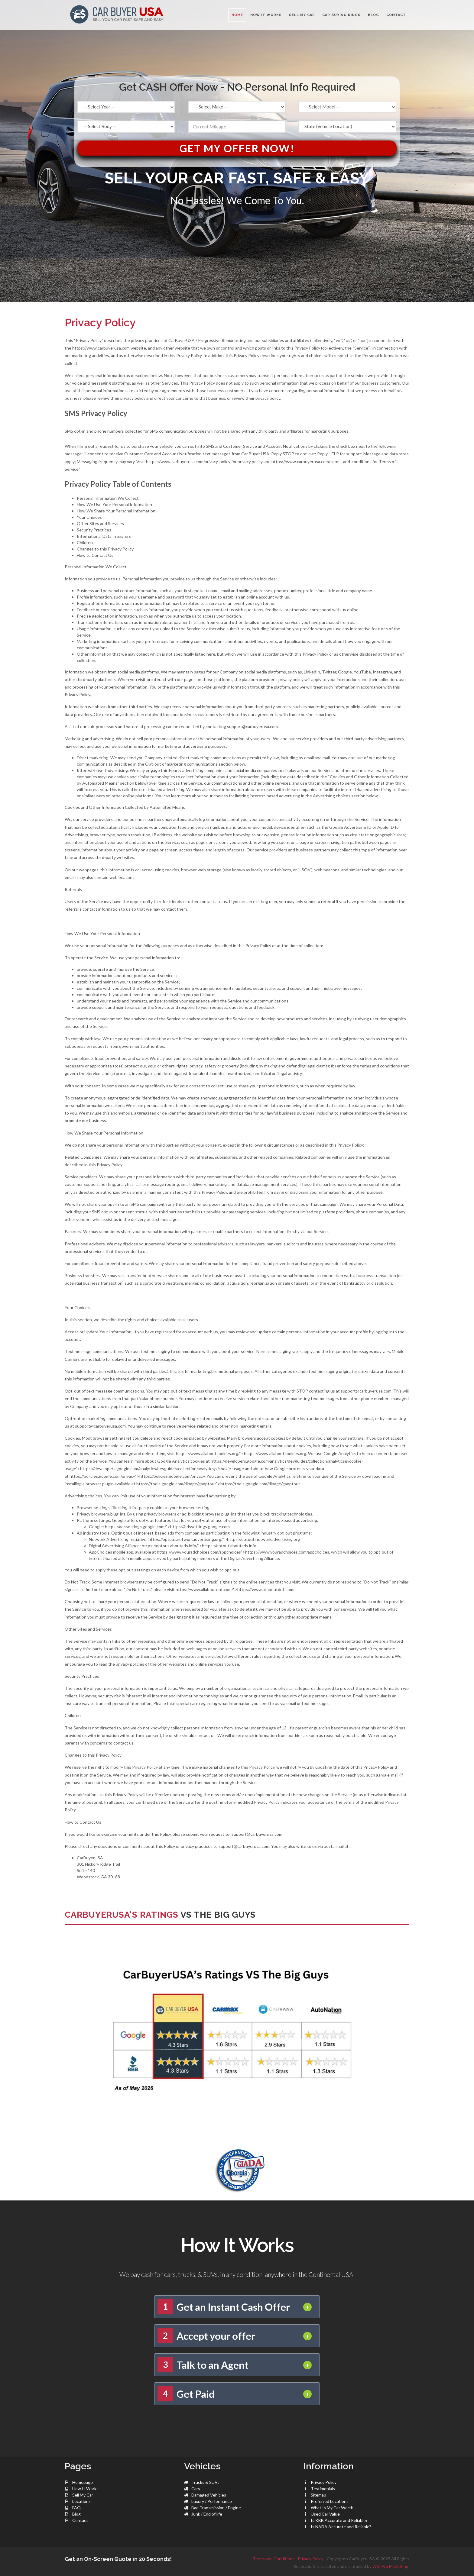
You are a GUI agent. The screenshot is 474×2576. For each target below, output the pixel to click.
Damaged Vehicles (208, 2494)
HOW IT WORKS (266, 15)
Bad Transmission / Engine (216, 2507)
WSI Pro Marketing (390, 2566)
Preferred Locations (330, 2501)
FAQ (76, 2507)
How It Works (85, 2488)
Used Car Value (325, 2513)
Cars (195, 2488)
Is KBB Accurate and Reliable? (339, 2520)
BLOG (373, 15)
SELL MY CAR (302, 15)
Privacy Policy (323, 2482)
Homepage (82, 2482)
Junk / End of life (206, 2513)
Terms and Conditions (273, 2558)
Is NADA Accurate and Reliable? (341, 2526)
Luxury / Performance (211, 2501)
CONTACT (396, 15)
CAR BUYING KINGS (341, 15)
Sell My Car (82, 2494)
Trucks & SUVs (205, 2482)
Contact (80, 2520)
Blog (76, 2513)
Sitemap (318, 2494)
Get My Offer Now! (237, 148)
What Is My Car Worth (332, 2507)
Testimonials (323, 2488)
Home (237, 15)
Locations (81, 2501)
